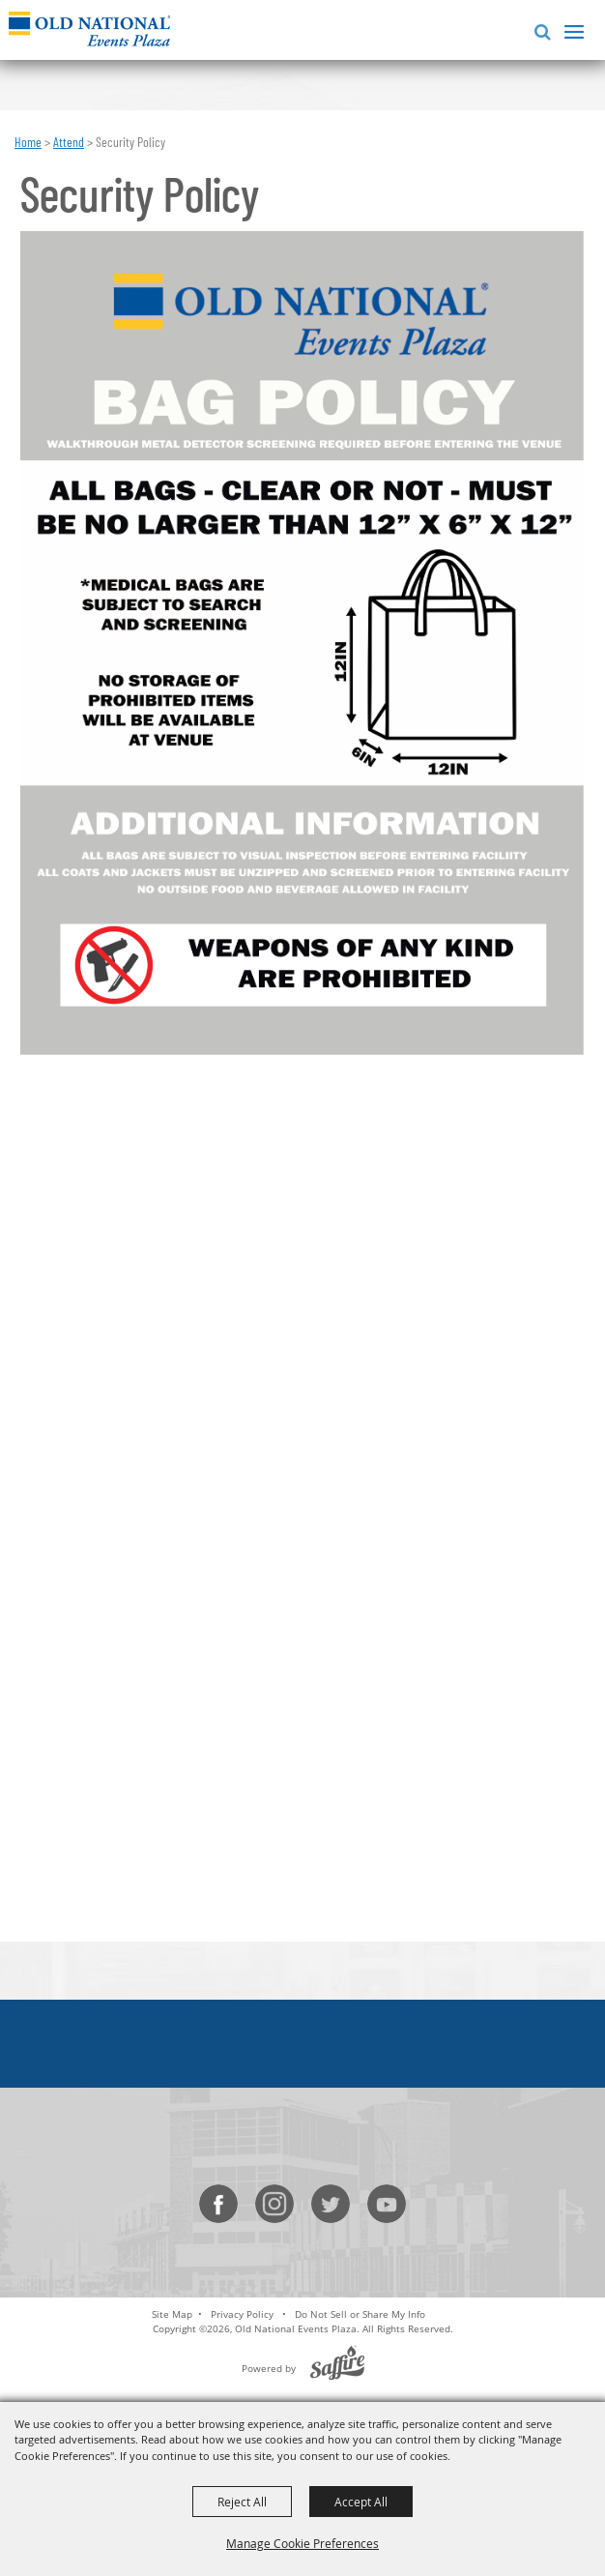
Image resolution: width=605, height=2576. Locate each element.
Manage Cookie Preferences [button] (302, 2543)
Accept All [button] (361, 2501)
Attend (68, 141)
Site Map (172, 2314)
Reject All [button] (242, 2501)
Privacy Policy (242, 2314)
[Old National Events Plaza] (89, 28)
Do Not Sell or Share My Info (360, 2314)
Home (28, 141)
